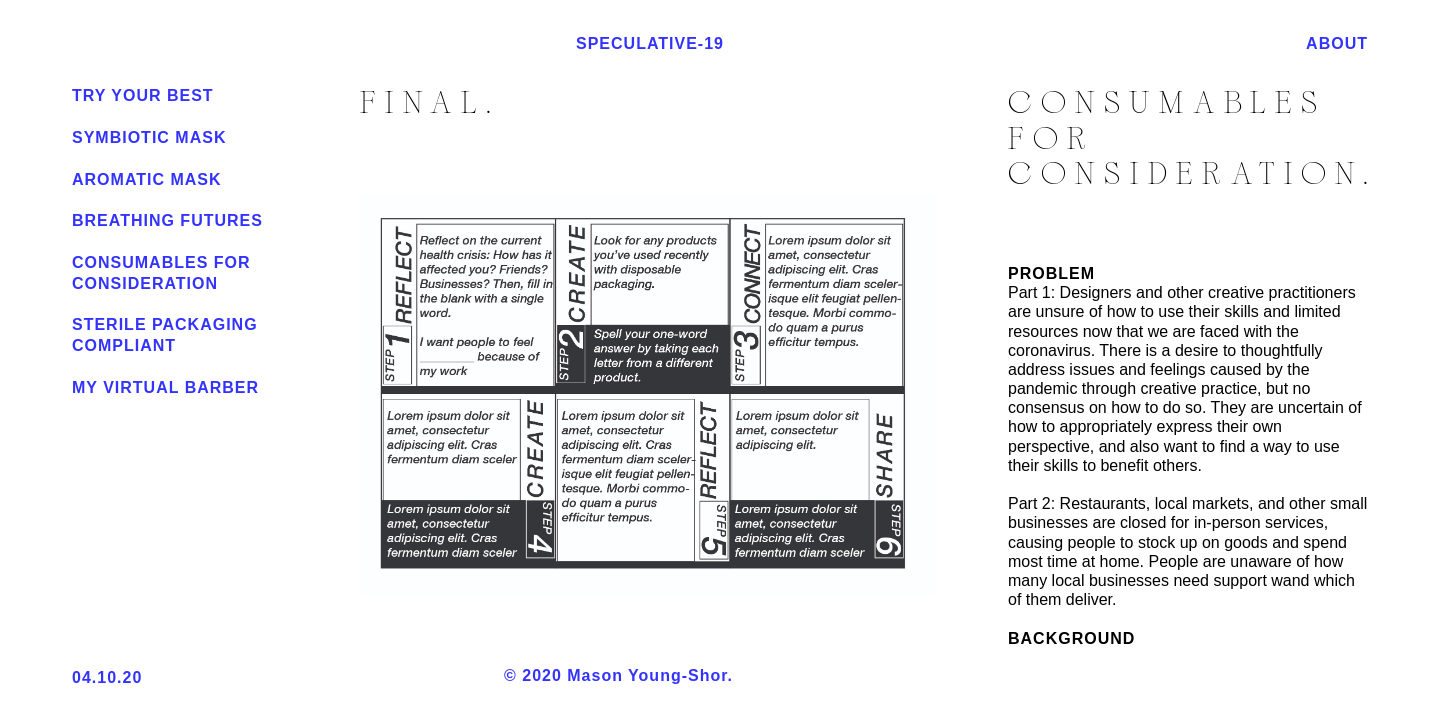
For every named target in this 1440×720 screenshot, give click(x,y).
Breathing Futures (167, 220)
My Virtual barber (165, 387)
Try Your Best (143, 95)
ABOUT (1337, 44)
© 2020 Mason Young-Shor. (661, 676)
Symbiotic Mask (149, 137)
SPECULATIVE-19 (686, 44)
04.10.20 (107, 677)
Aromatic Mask (147, 179)
